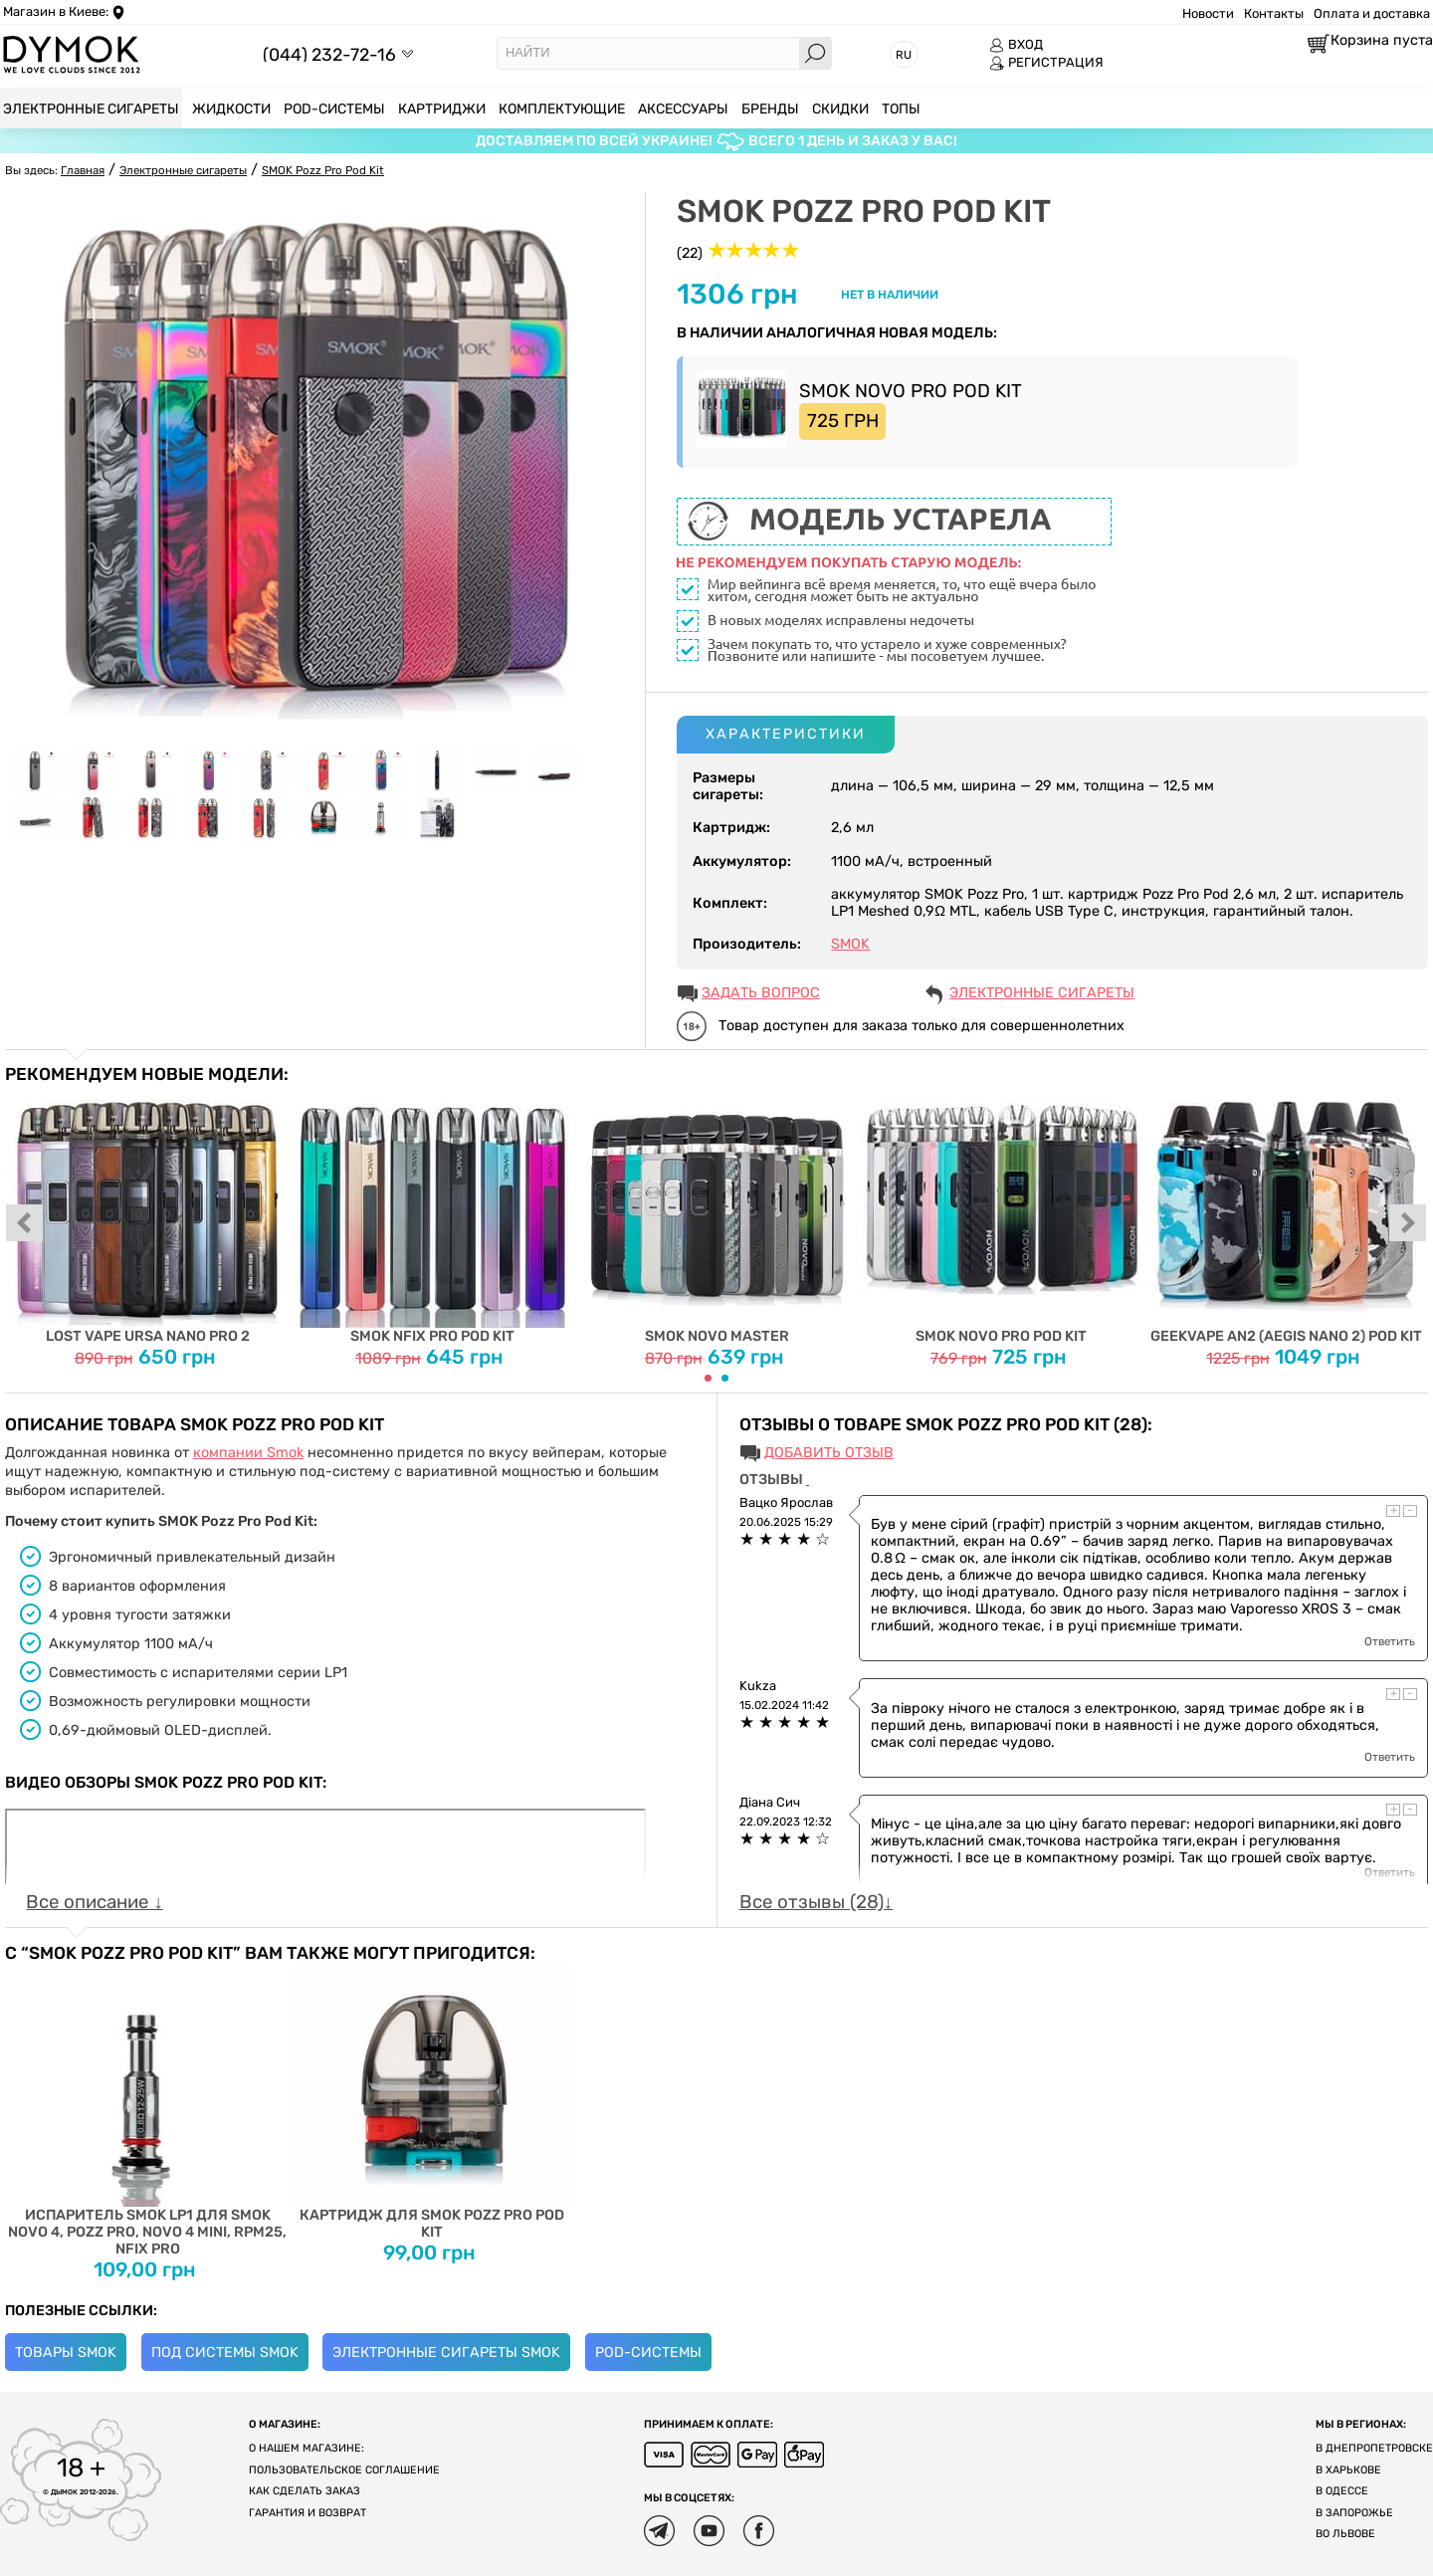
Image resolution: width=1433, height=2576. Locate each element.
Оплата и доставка (1372, 13)
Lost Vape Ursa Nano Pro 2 (148, 1214)
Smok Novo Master (717, 1214)
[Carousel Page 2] (724, 1378)
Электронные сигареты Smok (446, 2352)
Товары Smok (65, 2352)
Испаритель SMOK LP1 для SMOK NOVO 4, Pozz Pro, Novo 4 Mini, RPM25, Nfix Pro (148, 2110)
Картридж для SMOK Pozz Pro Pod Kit (432, 2102)
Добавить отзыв (829, 1452)
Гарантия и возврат (307, 2512)
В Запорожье (1354, 2512)
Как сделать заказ (304, 2490)
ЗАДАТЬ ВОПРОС (761, 992)
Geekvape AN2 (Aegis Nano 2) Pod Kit (1286, 1214)
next (1408, 1224)
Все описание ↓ (94, 1902)
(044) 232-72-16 (329, 54)
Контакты (1274, 13)
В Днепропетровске (1374, 2448)
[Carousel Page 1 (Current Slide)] (708, 1378)
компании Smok (248, 1452)
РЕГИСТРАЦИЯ (1046, 63)
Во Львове (1345, 2533)
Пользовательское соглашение (344, 2470)
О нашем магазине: (306, 2448)
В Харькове (1348, 2470)
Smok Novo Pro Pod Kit (1001, 1214)
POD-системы (648, 2352)
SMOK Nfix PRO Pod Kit (432, 1214)
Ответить (1389, 1641)
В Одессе (1342, 2490)
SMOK (850, 944)
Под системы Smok (225, 2352)
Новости (1208, 13)
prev (25, 1224)
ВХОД (1016, 45)
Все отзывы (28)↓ (816, 1902)
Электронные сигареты (1041, 992)
